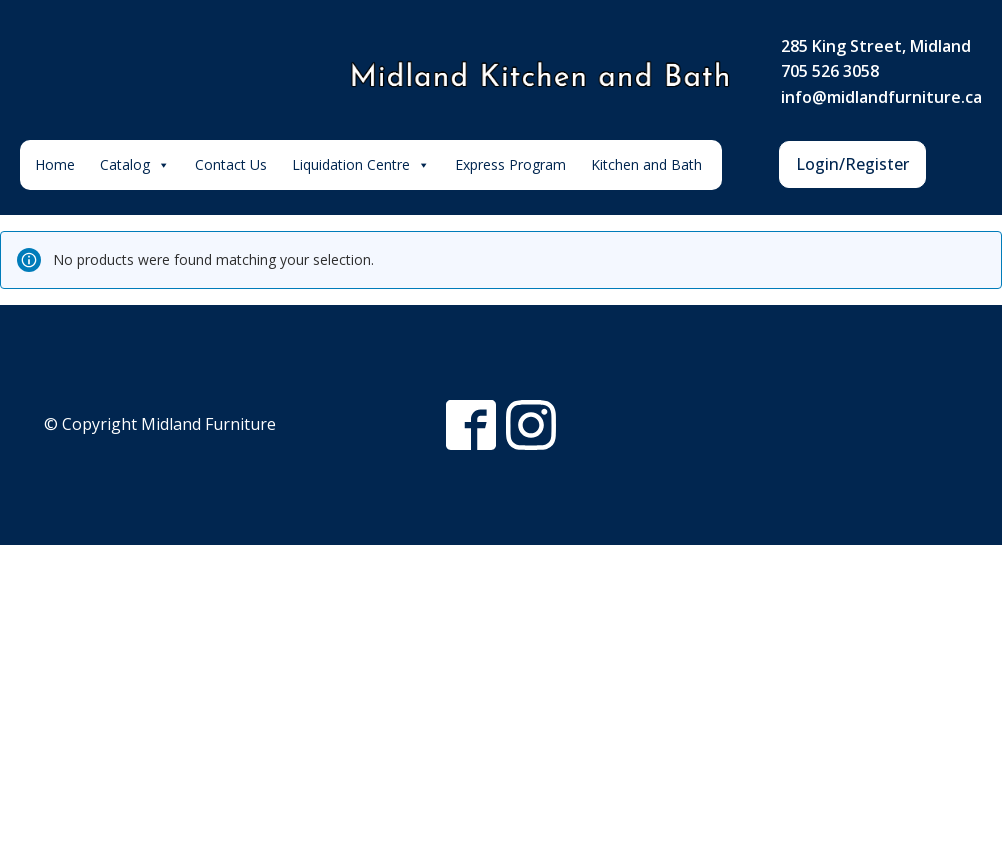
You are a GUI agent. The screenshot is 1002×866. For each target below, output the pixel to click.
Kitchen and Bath (646, 164)
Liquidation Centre (361, 165)
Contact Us (231, 164)
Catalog (135, 165)
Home (55, 164)
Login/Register (852, 164)
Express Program (510, 164)
